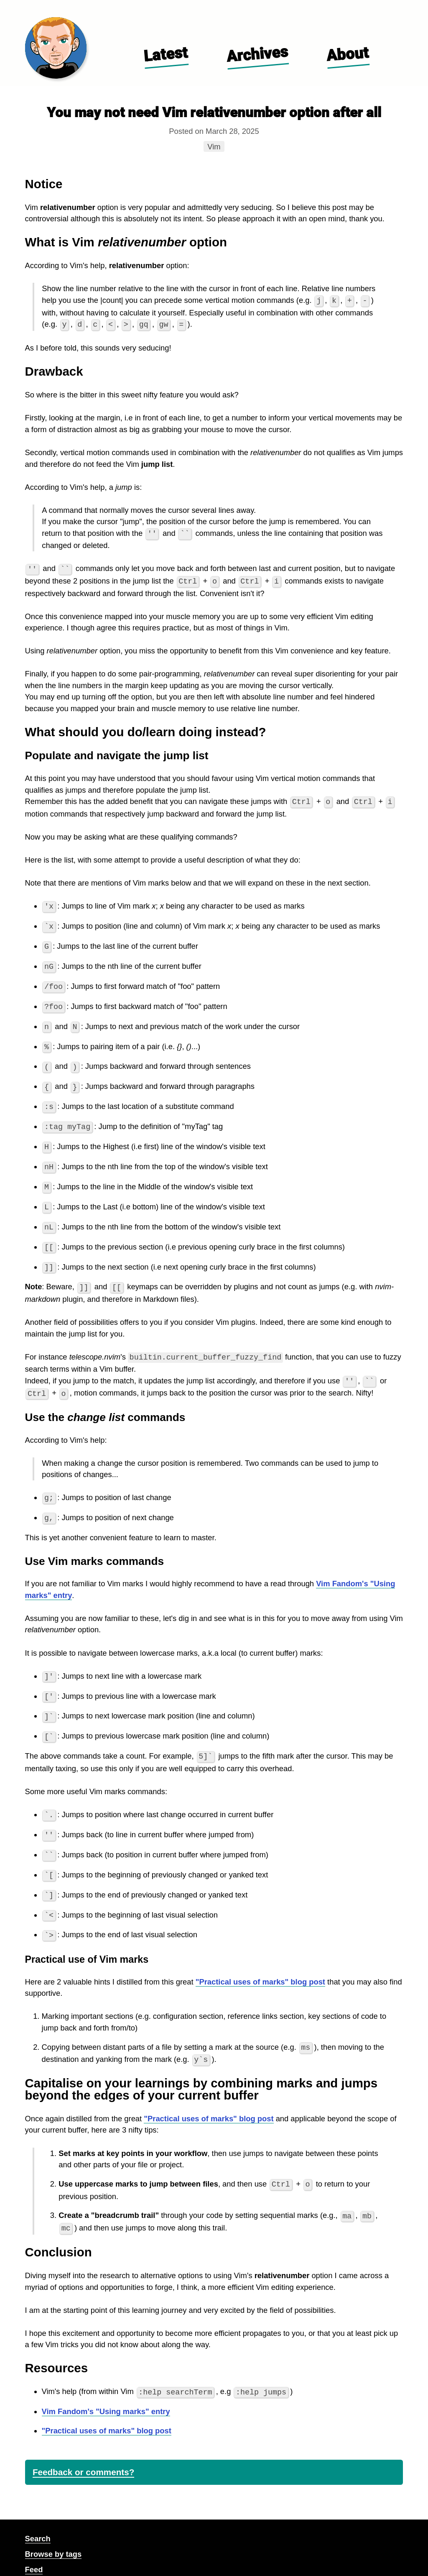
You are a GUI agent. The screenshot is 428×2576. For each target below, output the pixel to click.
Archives (257, 54)
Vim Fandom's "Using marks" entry (106, 2391)
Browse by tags (53, 2533)
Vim (215, 146)
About (347, 54)
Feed (34, 2549)
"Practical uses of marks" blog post (260, 1963)
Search (38, 2518)
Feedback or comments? (83, 2451)
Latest (166, 54)
